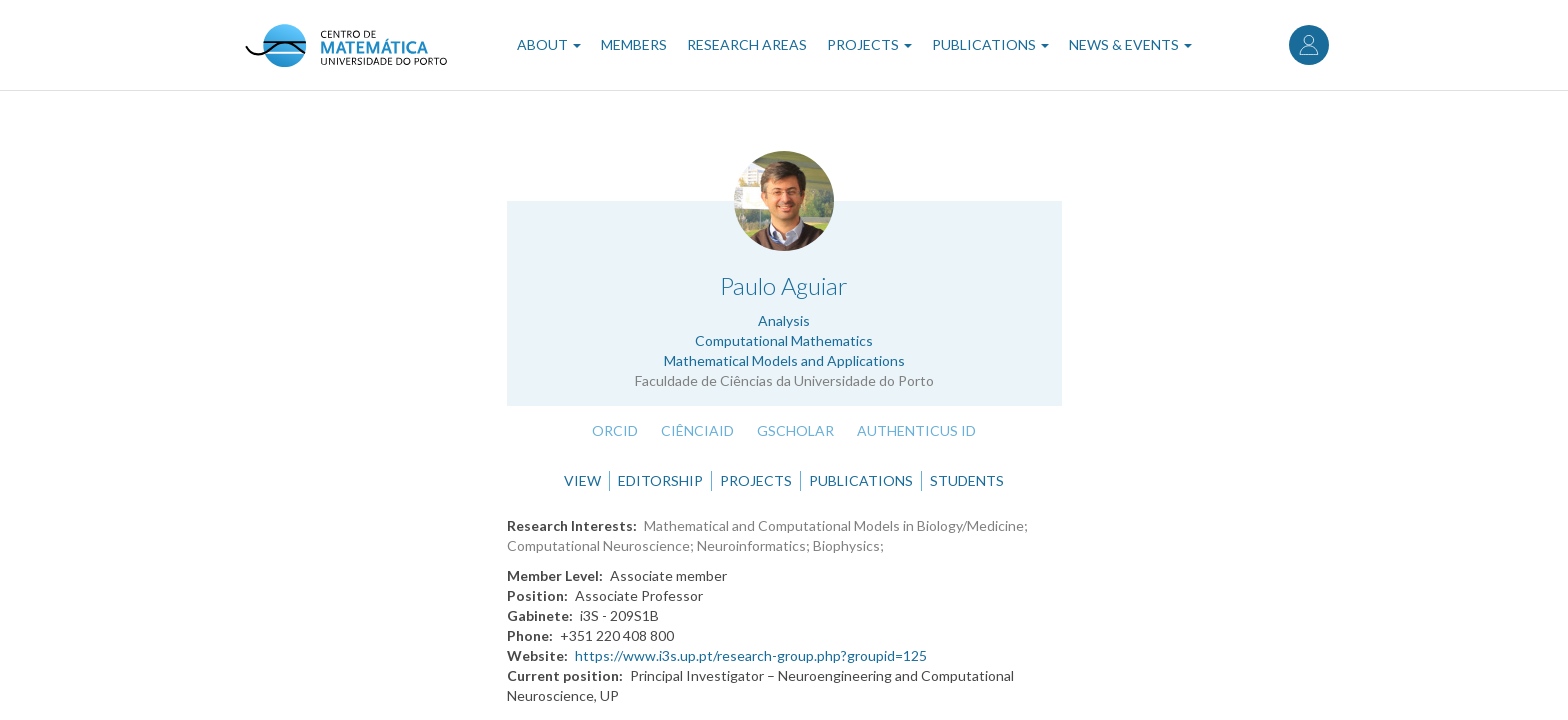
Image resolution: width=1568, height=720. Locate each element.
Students (967, 480)
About (549, 44)
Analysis (784, 320)
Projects (869, 44)
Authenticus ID (916, 430)
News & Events (1130, 44)
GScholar (795, 430)
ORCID (615, 430)
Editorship (660, 480)
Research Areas (747, 44)
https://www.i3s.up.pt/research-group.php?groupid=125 (751, 655)
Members (634, 44)
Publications (990, 44)
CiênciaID (697, 430)
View (582, 480)
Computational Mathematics (784, 340)
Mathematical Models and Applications (784, 360)
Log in (1309, 45)
